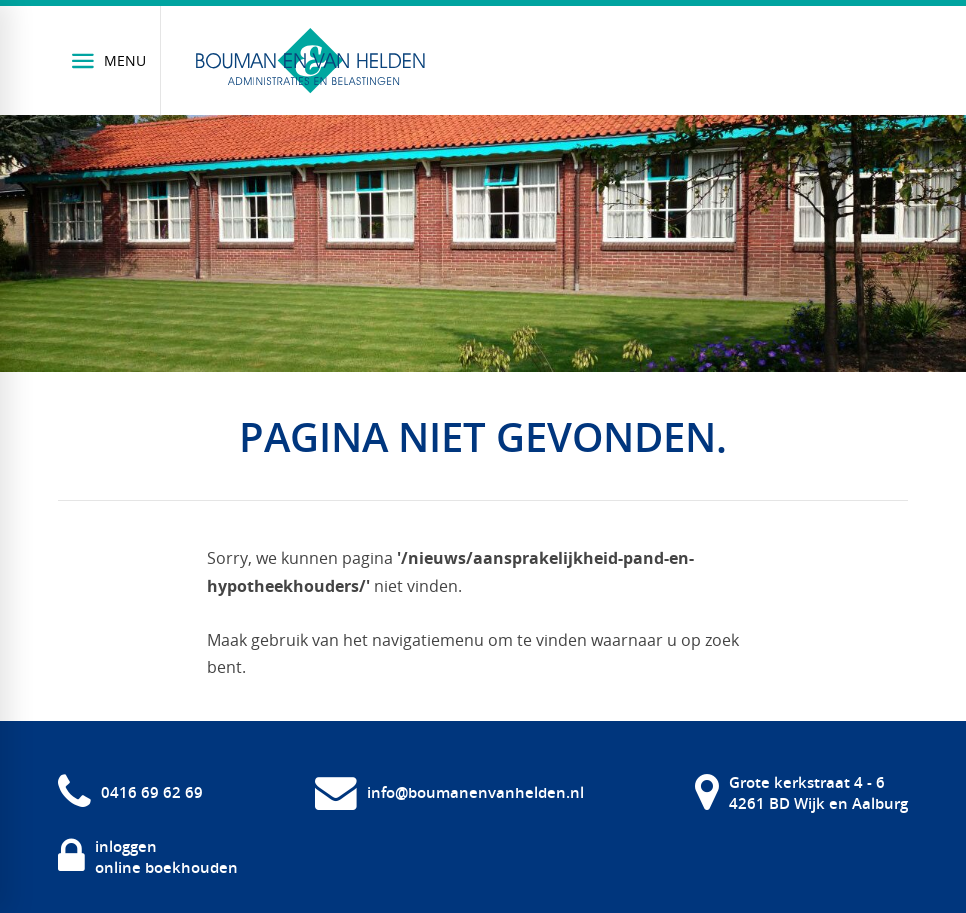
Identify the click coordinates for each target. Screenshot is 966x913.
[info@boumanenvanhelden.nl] (449, 792)
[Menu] (109, 60)
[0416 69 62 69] (130, 792)
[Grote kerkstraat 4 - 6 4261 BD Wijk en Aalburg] (801, 792)
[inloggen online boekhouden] (148, 856)
